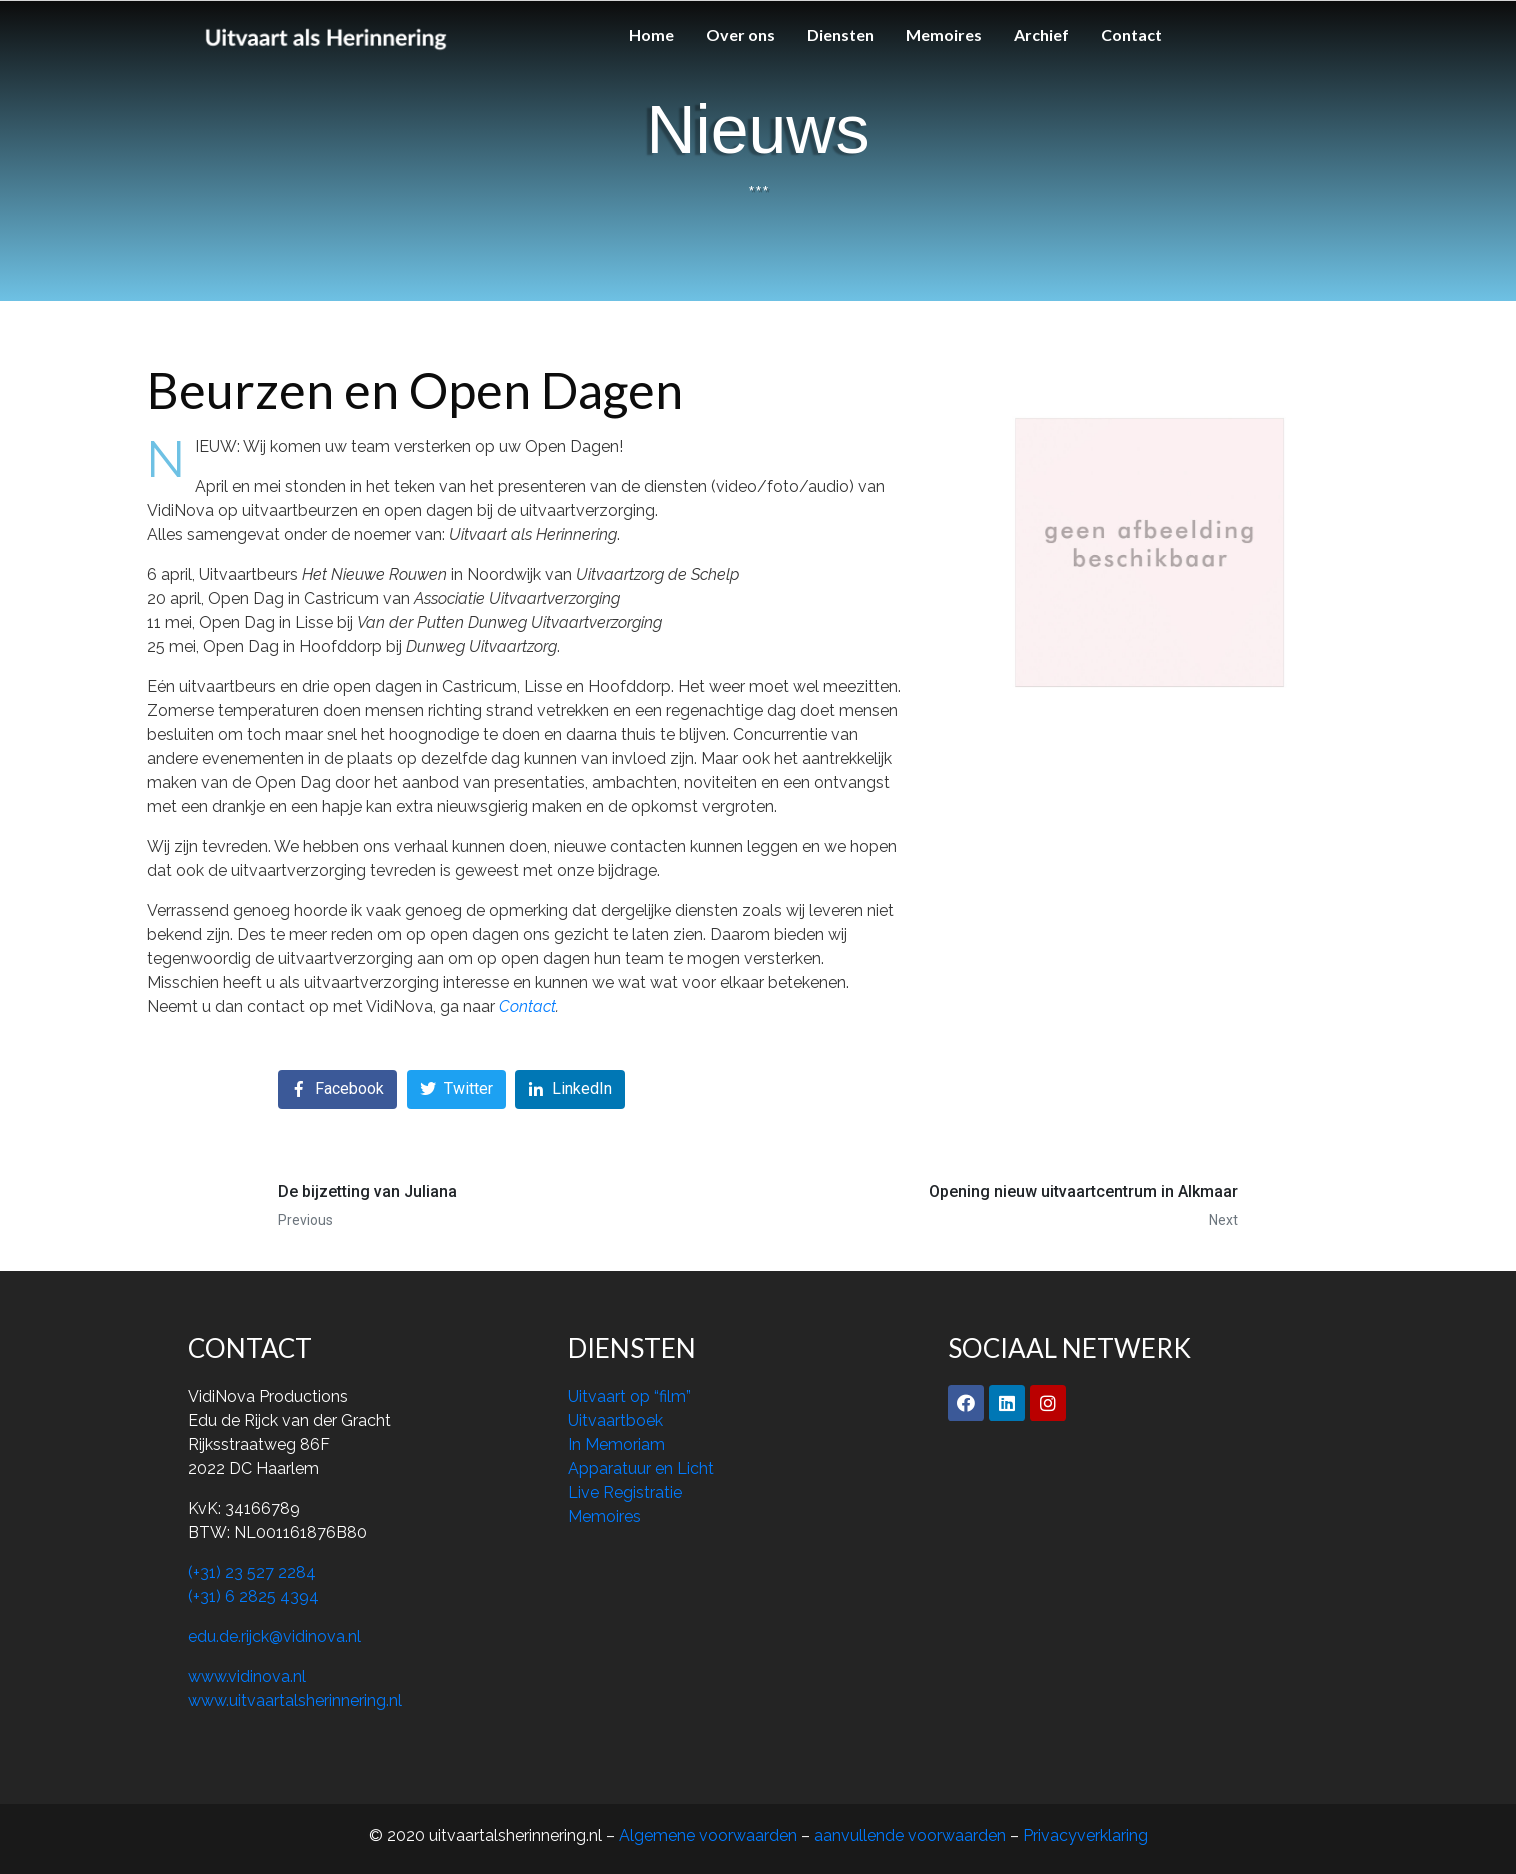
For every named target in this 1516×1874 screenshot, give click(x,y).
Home (651, 34)
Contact (1131, 34)
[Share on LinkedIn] (570, 1089)
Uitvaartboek (615, 1420)
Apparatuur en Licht (641, 1468)
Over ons (740, 34)
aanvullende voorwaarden (910, 1835)
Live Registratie (625, 1492)
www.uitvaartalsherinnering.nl (295, 1700)
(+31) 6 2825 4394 (253, 1596)
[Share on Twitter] (456, 1089)
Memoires (944, 34)
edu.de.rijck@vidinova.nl (274, 1636)
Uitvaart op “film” (629, 1396)
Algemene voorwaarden (710, 1835)
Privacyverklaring (1085, 1835)
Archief (1041, 34)
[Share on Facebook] (337, 1089)
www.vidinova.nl (247, 1676)
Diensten (840, 34)
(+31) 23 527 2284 (252, 1572)
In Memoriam (616, 1444)
